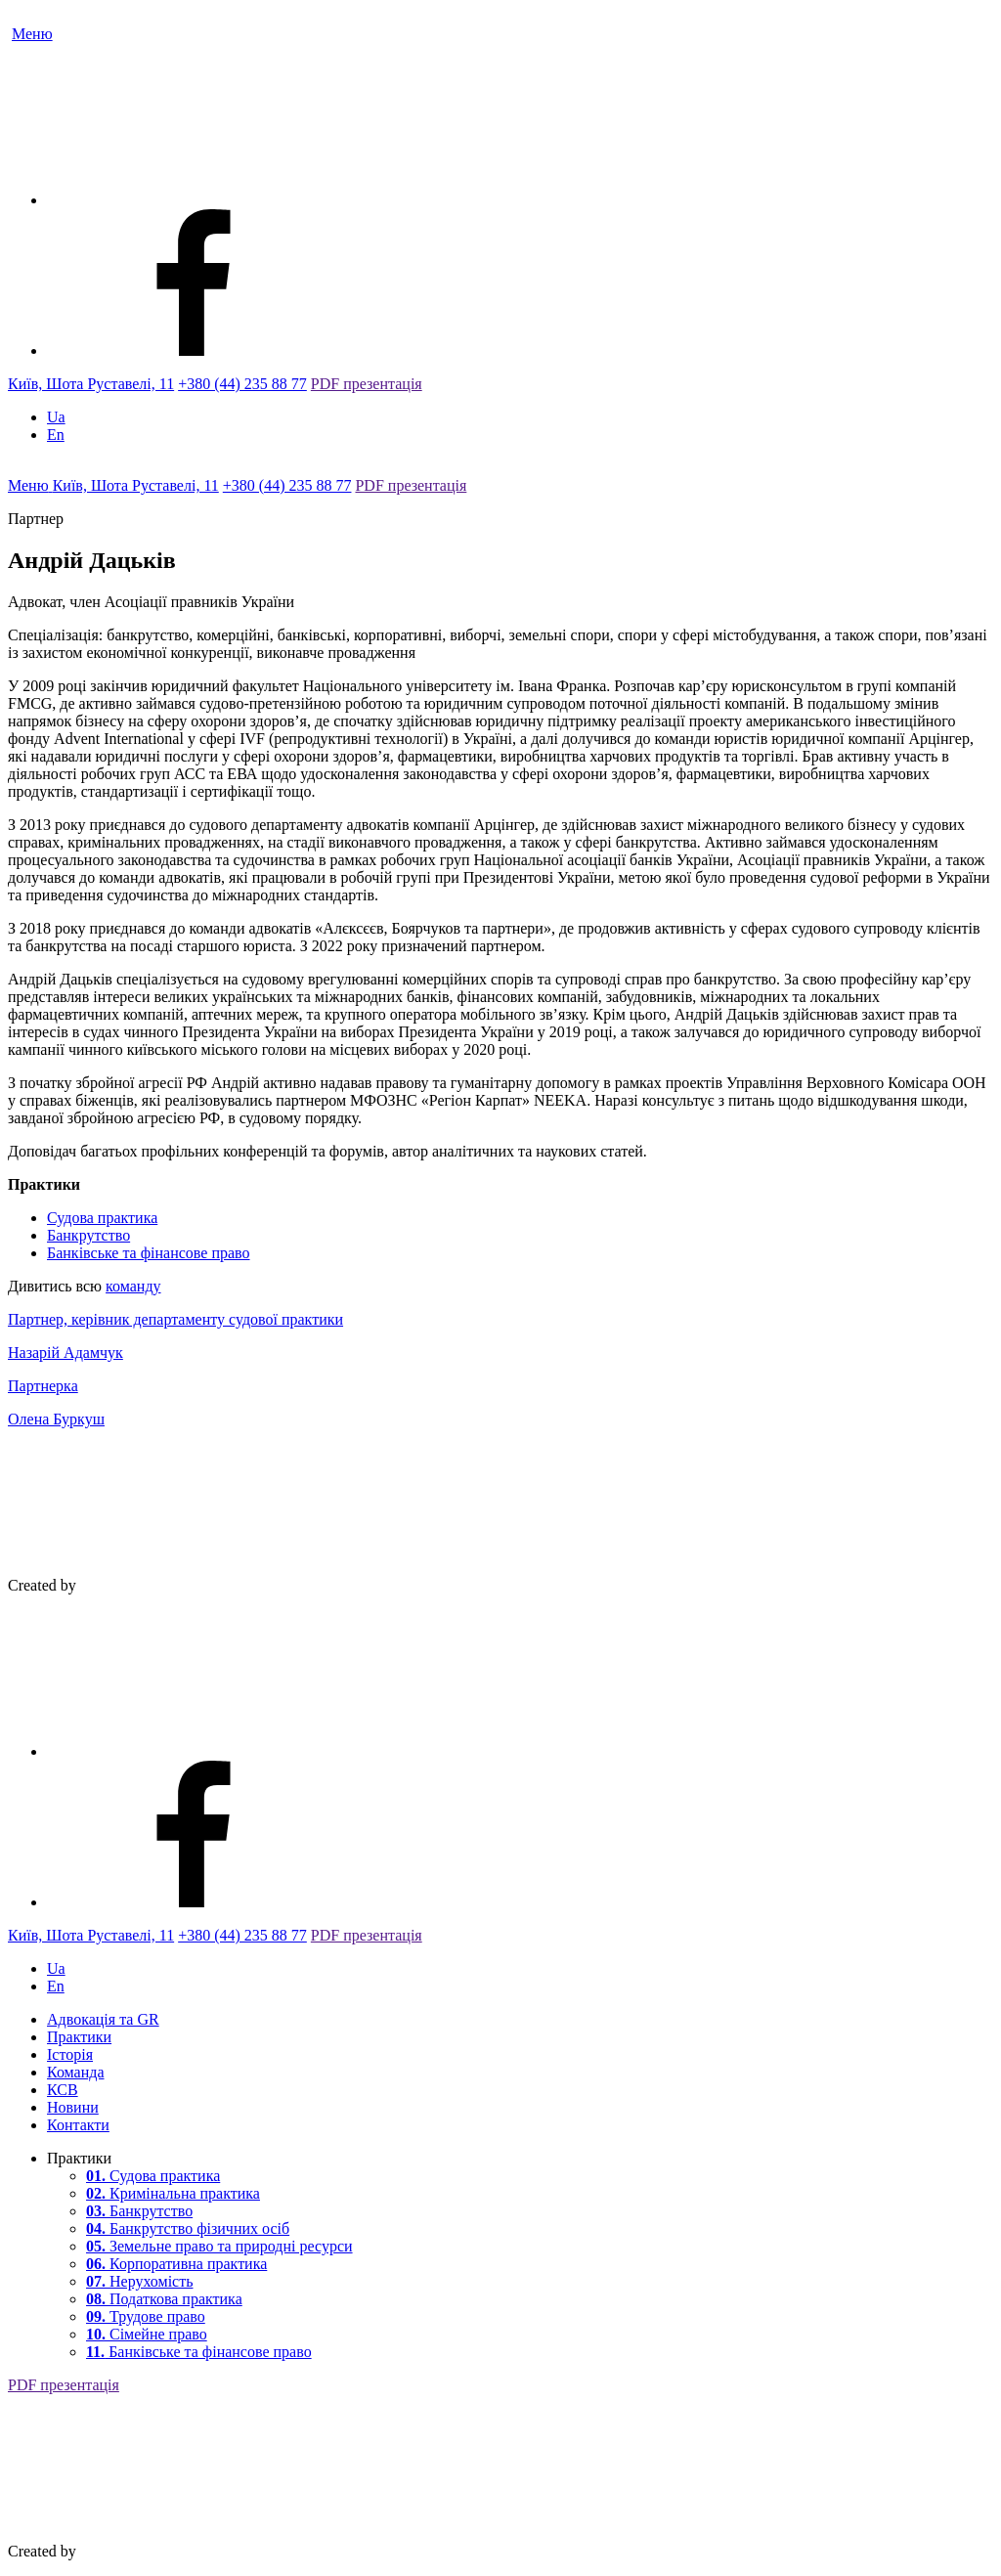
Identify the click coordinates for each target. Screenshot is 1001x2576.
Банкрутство (88, 1235)
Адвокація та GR (103, 2019)
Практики (79, 2037)
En (56, 434)
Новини (73, 2107)
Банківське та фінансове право (148, 1252)
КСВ (62, 2089)
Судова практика (102, 1217)
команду (133, 1286)
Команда (76, 2072)
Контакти (78, 2125)
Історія (70, 2054)
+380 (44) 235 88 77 (242, 383)
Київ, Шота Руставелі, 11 (91, 383)
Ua (56, 417)
